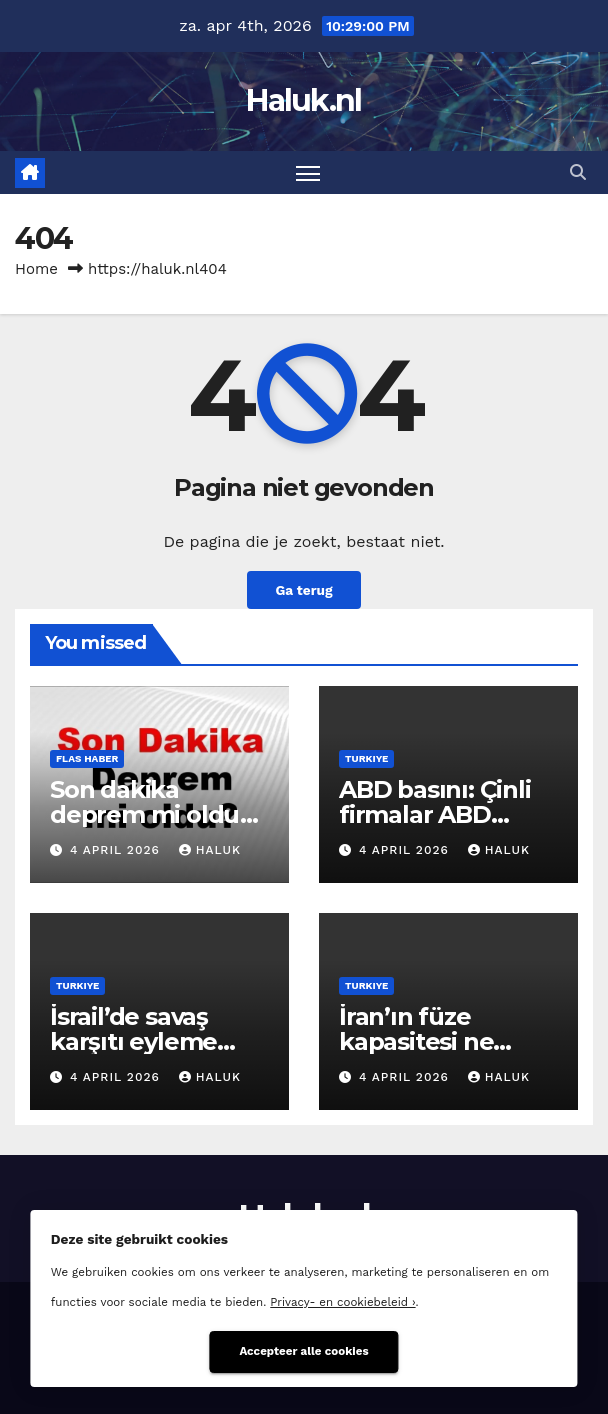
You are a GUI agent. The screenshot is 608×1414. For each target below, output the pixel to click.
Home (36, 269)
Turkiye (366, 758)
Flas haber (87, 758)
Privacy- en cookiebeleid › (342, 1302)
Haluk (210, 850)
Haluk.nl (303, 100)
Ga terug (303, 590)
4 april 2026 (117, 850)
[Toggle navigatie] (308, 172)
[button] (578, 172)
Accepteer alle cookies (303, 1351)
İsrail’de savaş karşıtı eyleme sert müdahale (136, 1041)
